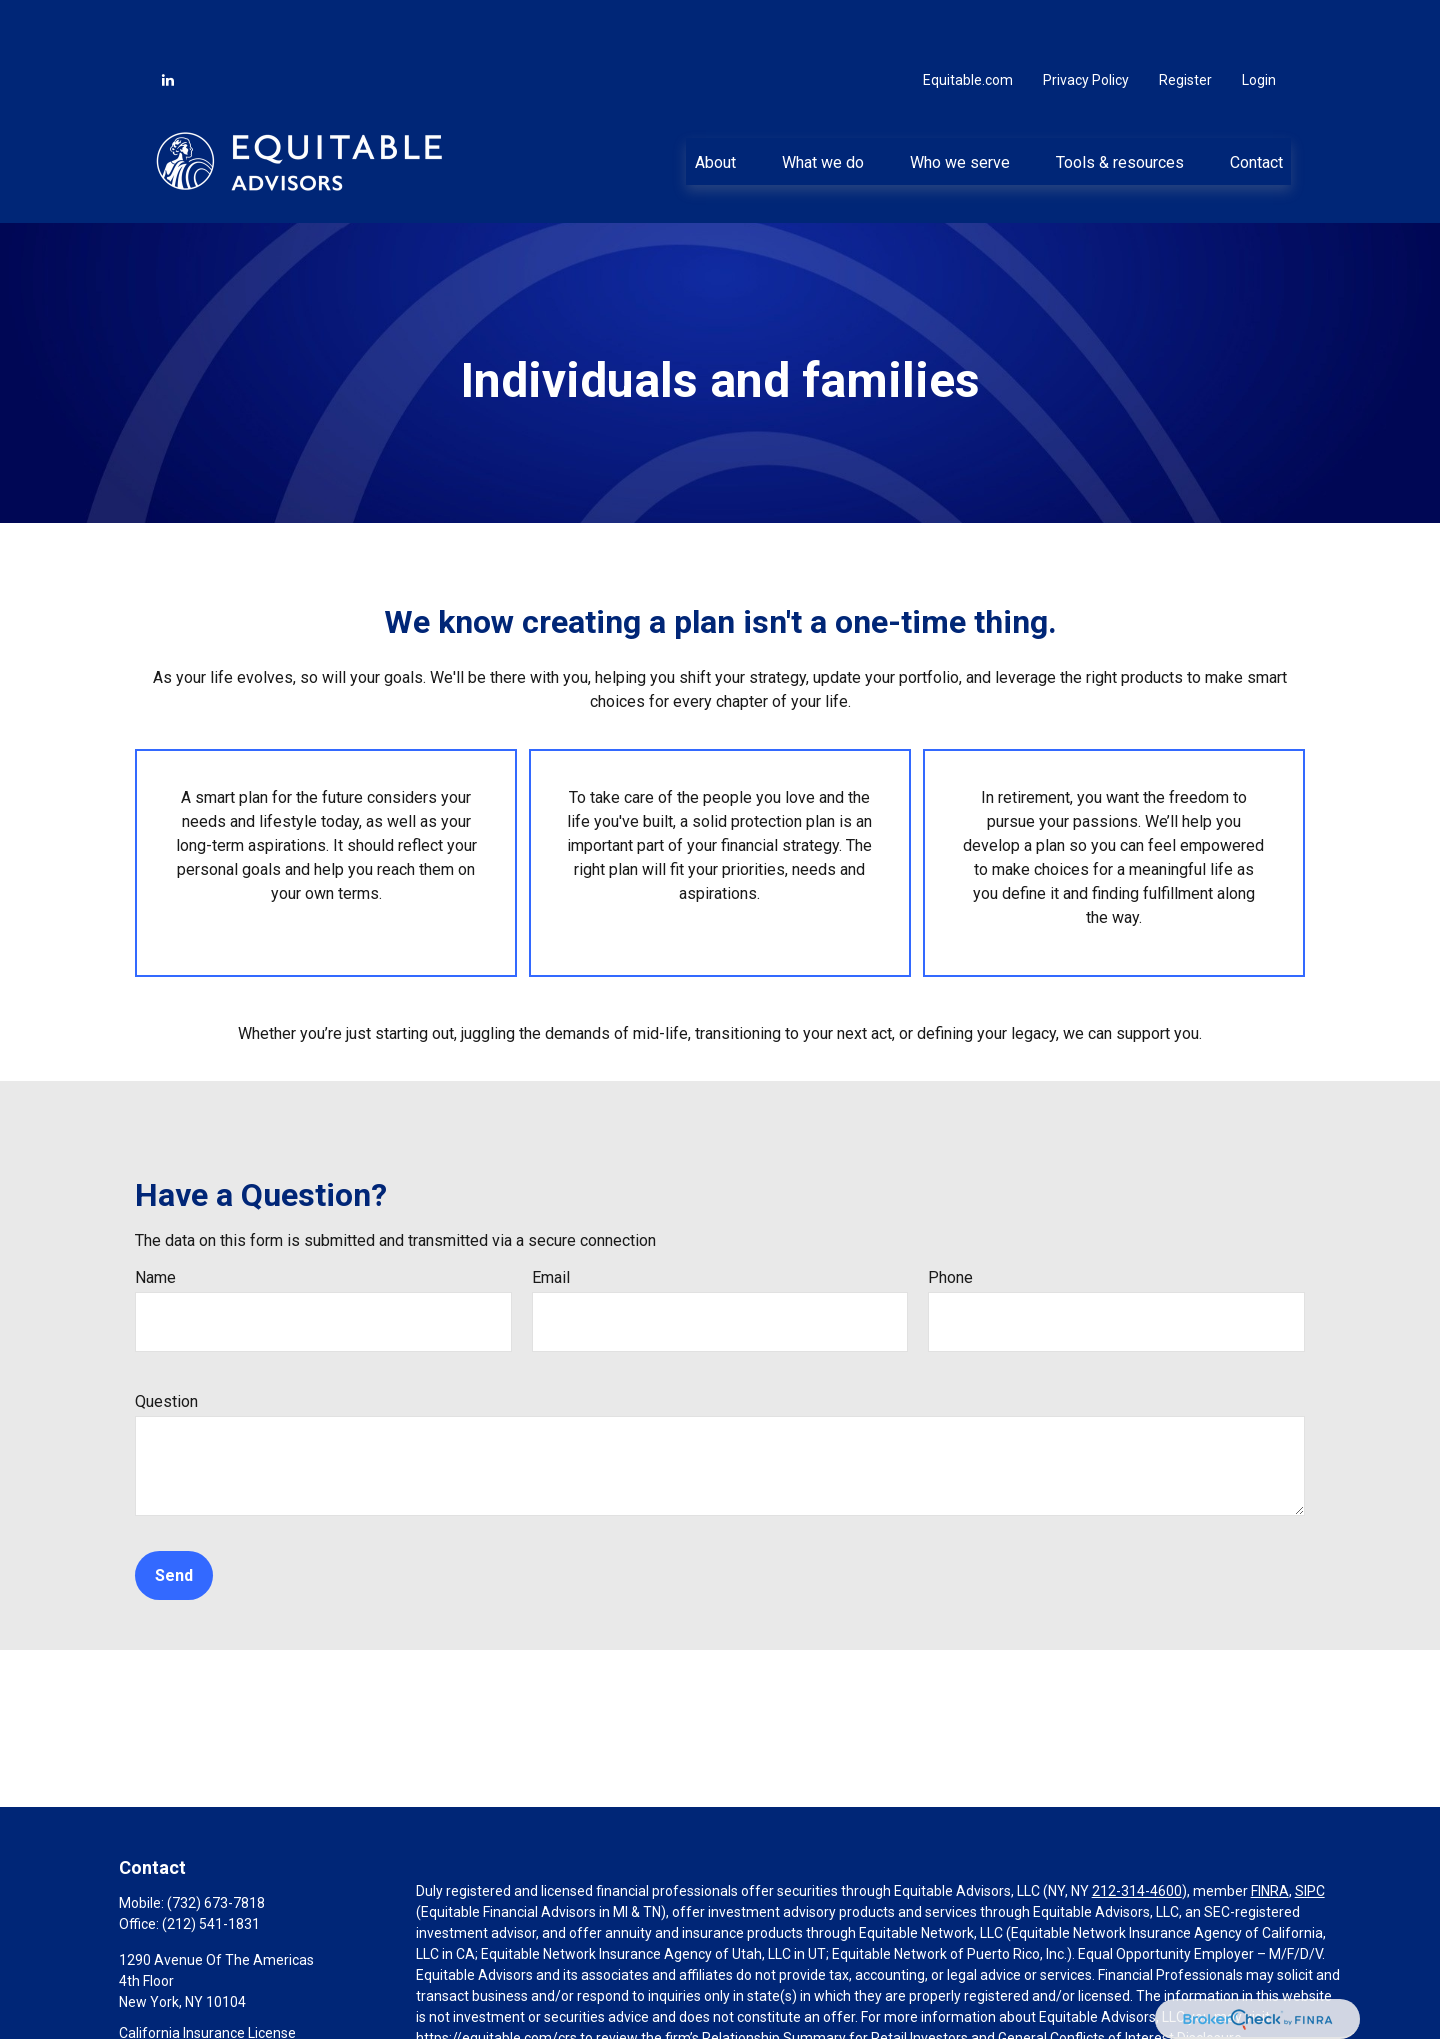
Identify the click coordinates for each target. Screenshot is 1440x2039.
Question (166, 1341)
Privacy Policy (1086, 20)
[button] (715, 101)
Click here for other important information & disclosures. (592, 2015)
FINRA (1270, 1831)
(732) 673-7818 (216, 1843)
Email (551, 1217)
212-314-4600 (1137, 1831)
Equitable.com (968, 20)
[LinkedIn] (168, 20)
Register (1185, 20)
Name (155, 1217)
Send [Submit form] (174, 1515)
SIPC (1310, 1831)
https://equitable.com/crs (496, 1978)
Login (1259, 20)
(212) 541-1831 (211, 1864)
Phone (950, 1217)
